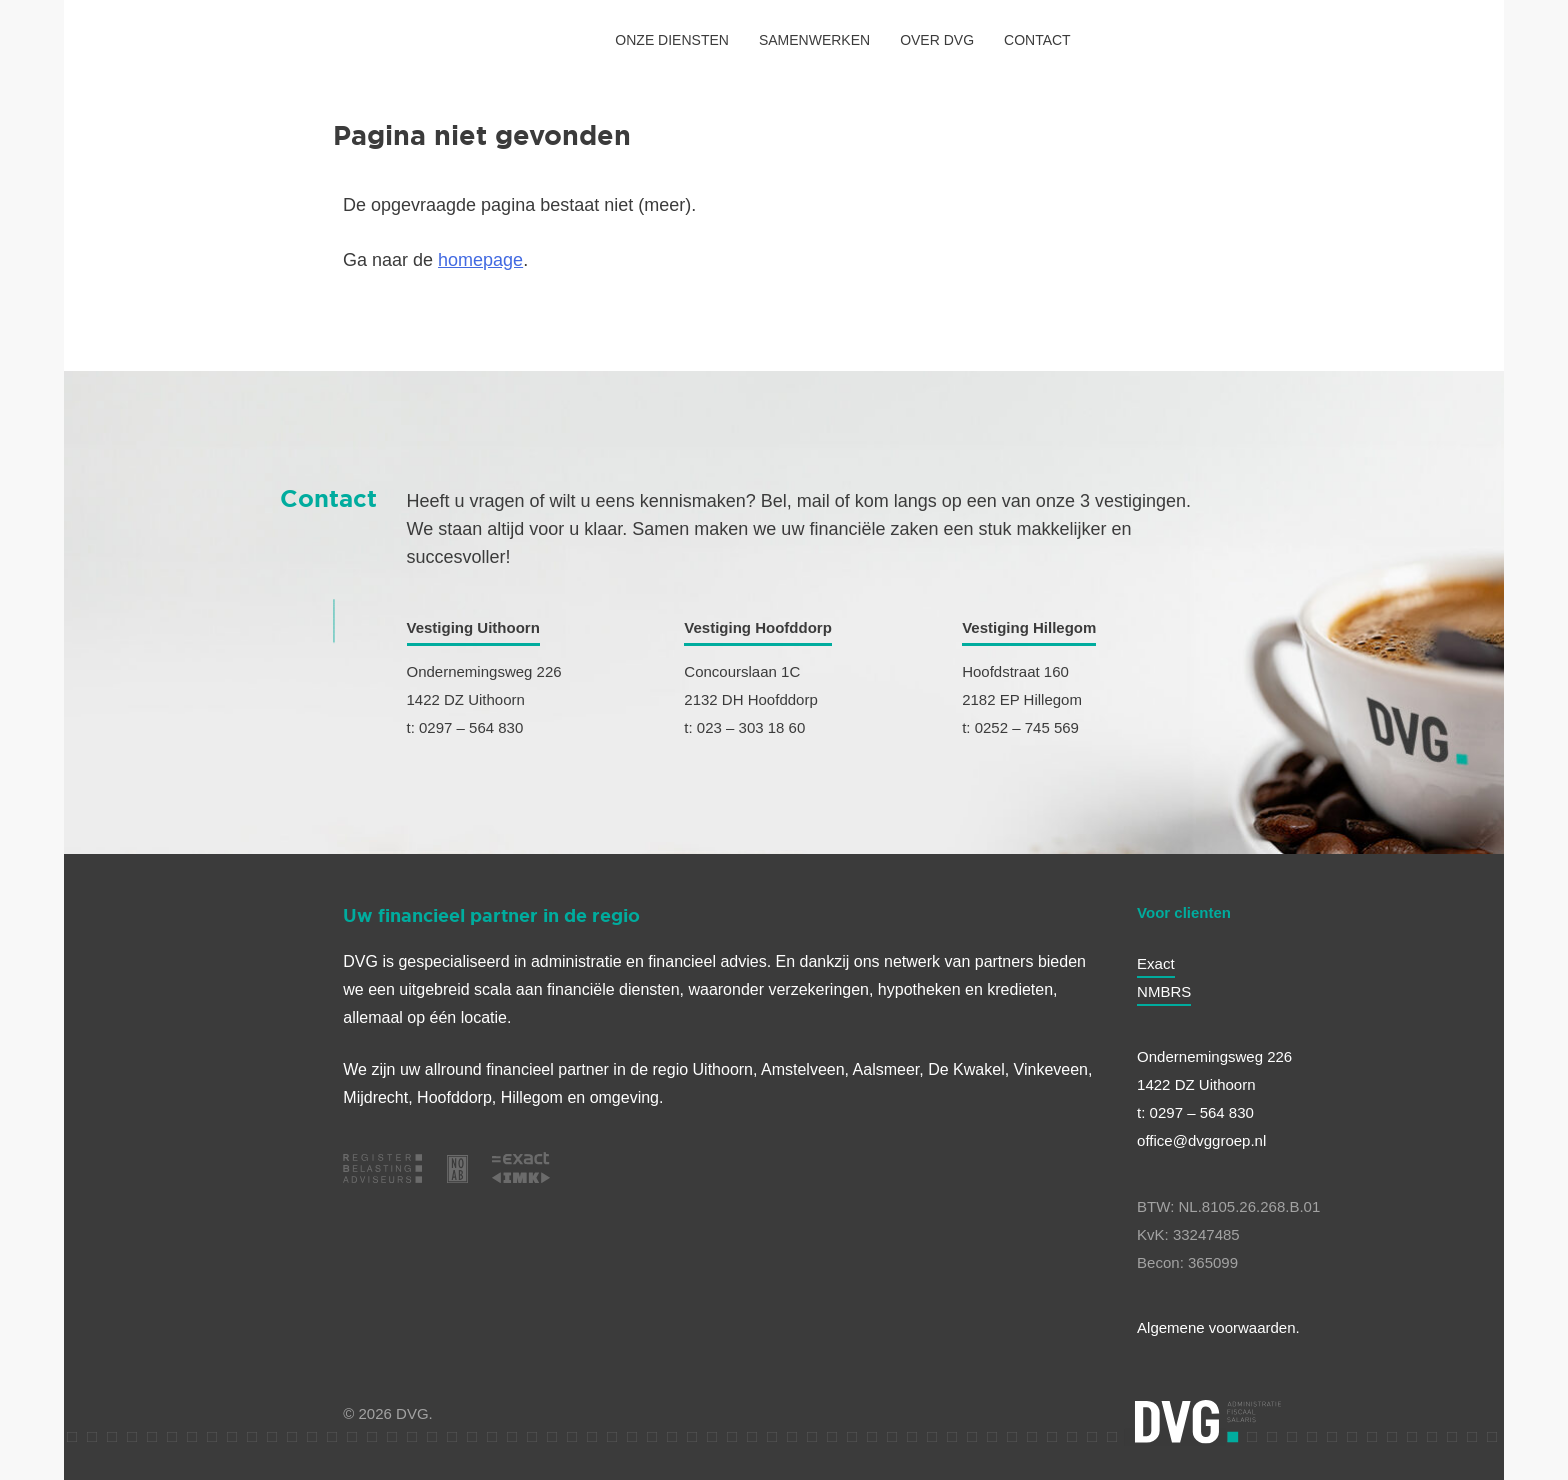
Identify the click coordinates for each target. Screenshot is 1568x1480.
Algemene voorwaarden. (1218, 1327)
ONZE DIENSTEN (672, 40)
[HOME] (123, 40)
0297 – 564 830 (471, 727)
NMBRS (1164, 991)
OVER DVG (937, 40)
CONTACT (1037, 40)
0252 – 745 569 (1027, 727)
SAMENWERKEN (814, 40)
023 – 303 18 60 (751, 727)
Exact (1156, 963)
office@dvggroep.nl (1201, 1140)
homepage (480, 260)
